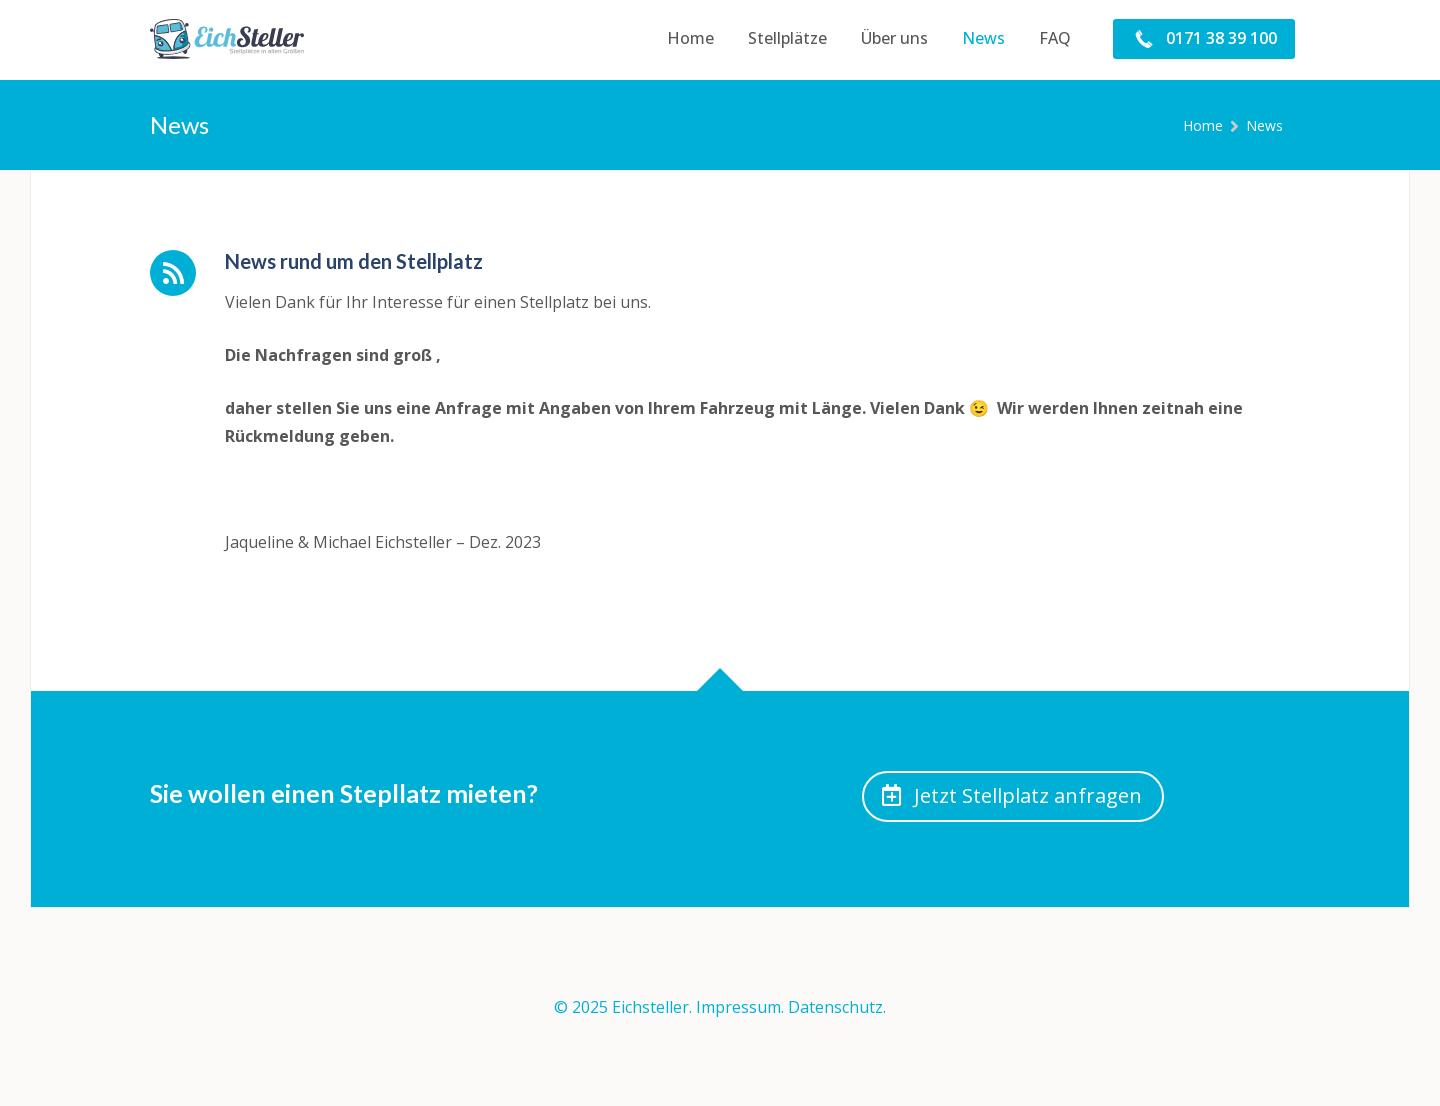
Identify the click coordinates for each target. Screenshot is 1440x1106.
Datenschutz (835, 1007)
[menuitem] (690, 39)
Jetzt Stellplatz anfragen (1012, 795)
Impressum (738, 1007)
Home (1203, 125)
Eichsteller (650, 1007)
